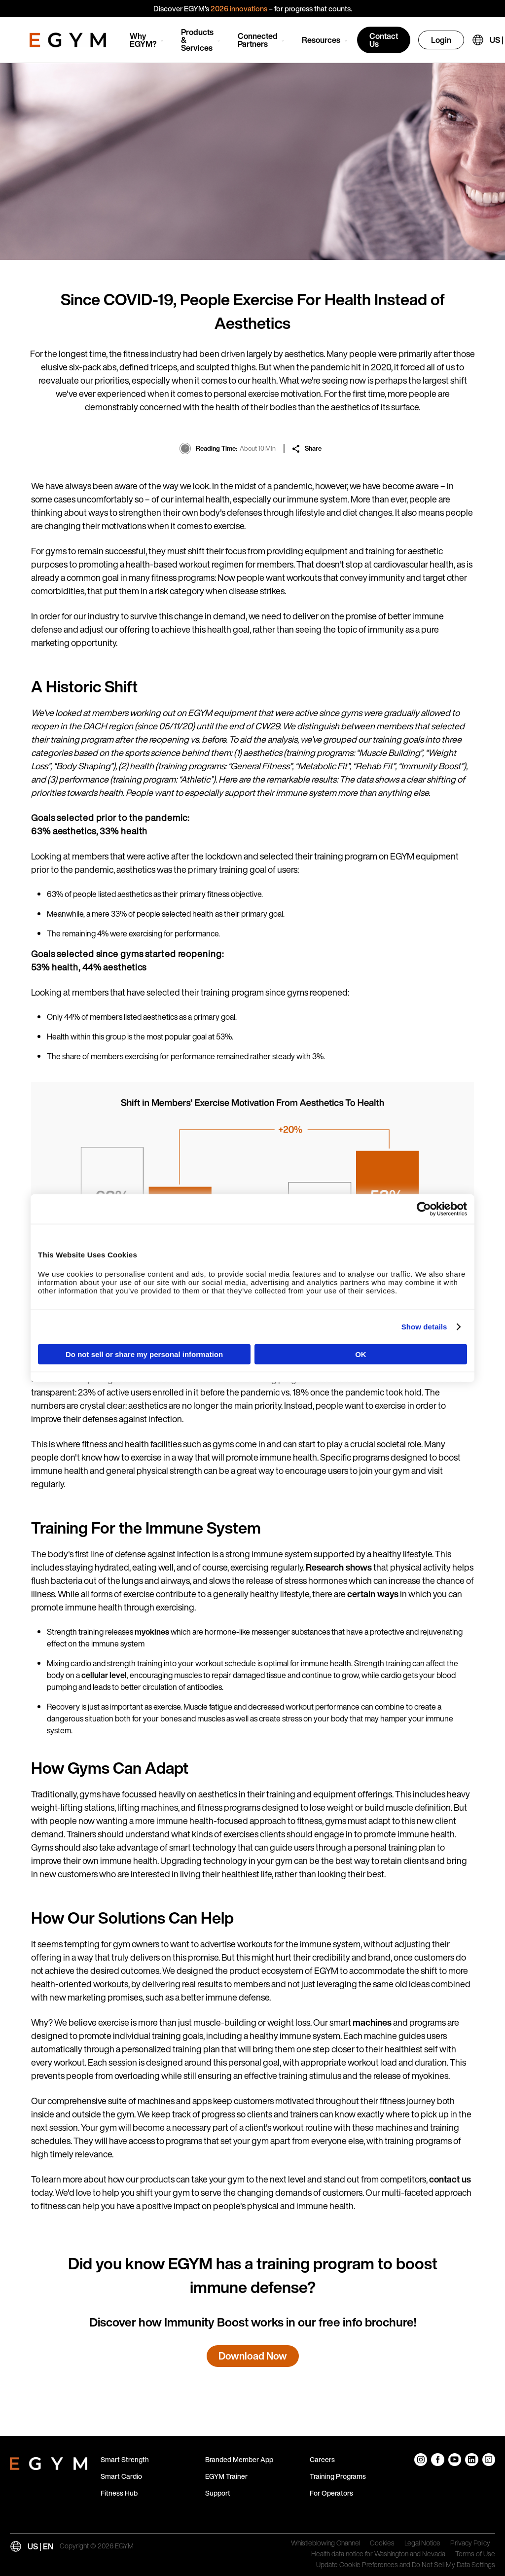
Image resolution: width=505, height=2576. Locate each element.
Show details (424, 1327)
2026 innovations (239, 8)
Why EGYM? (143, 40)
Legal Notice (422, 2543)
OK (360, 1354)
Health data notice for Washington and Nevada (378, 2554)
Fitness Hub (119, 2493)
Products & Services (197, 40)
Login (441, 40)
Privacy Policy (470, 2543)
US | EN (40, 2546)
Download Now (252, 2356)
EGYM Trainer (226, 2476)
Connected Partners (258, 40)
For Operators (331, 2493)
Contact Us (383, 40)
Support (217, 2493)
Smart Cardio (121, 2476)
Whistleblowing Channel (325, 2543)
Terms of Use (475, 2554)
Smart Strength (125, 2459)
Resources (321, 40)
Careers (322, 2459)
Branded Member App (239, 2459)
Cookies (382, 2543)
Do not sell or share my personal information (144, 1354)
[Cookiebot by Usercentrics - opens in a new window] (424, 1209)
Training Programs (338, 2476)
